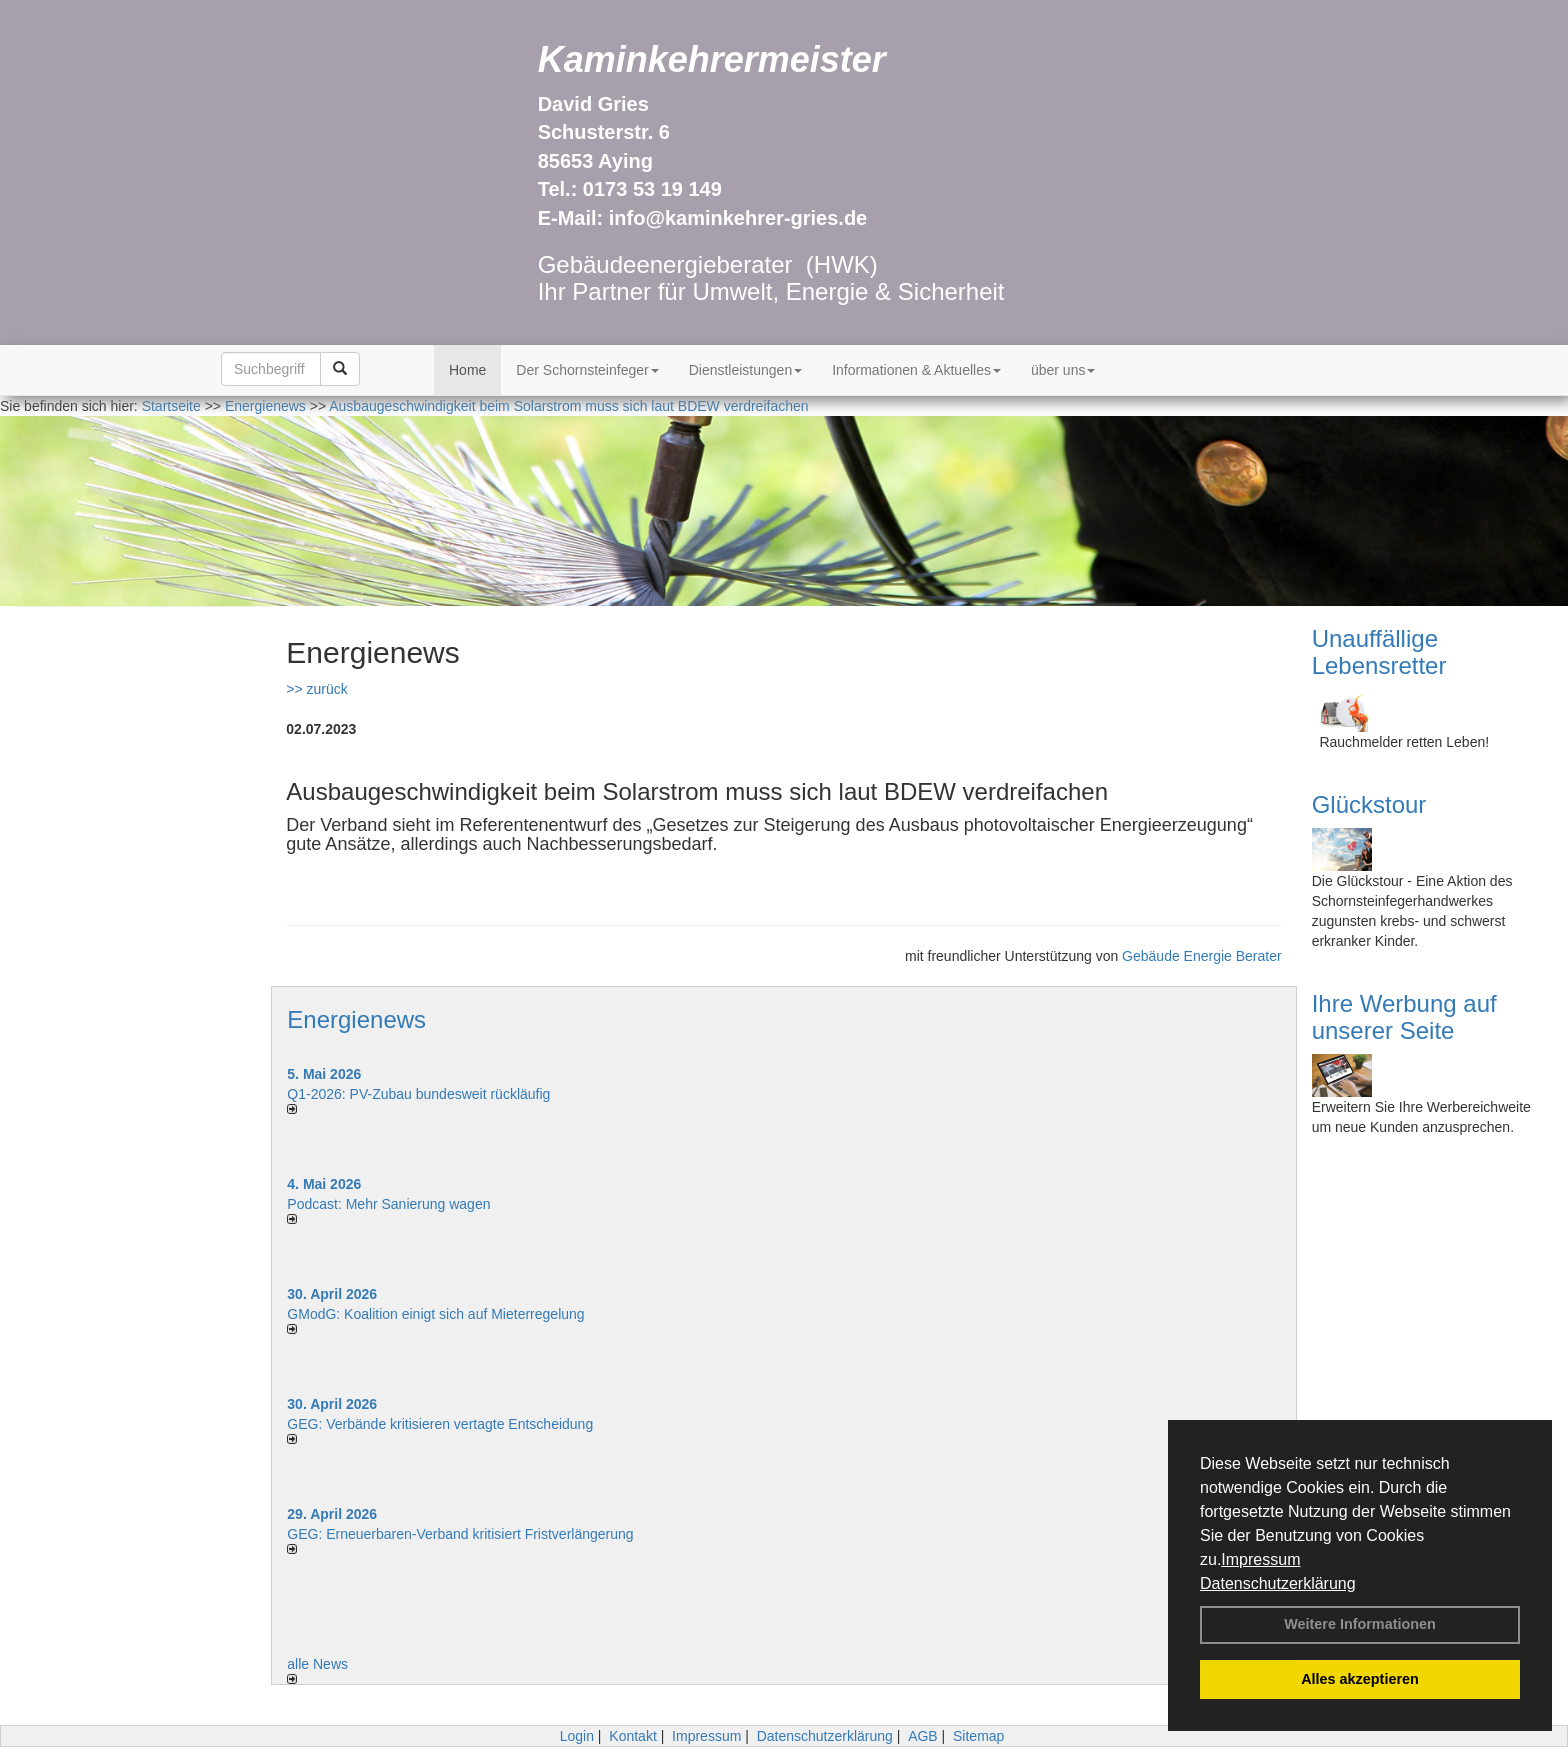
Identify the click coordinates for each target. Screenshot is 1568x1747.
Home (467, 370)
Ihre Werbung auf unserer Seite (1404, 1016)
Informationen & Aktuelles (916, 370)
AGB (923, 1736)
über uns (1063, 370)
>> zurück (316, 689)
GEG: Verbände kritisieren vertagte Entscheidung (440, 1424)
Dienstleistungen (746, 370)
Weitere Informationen (1360, 1624)
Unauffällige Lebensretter (1379, 651)
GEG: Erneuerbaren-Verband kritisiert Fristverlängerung (462, 1534)
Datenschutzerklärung (1278, 1583)
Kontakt (632, 1736)
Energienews (356, 1019)
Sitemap (978, 1736)
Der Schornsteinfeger (587, 370)
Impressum (1260, 1559)
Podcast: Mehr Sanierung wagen (388, 1204)
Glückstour (1369, 804)
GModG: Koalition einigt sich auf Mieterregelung (435, 1314)
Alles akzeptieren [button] (1360, 1679)
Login (577, 1736)
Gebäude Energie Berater (1202, 956)
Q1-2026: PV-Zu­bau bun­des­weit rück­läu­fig (418, 1094)
